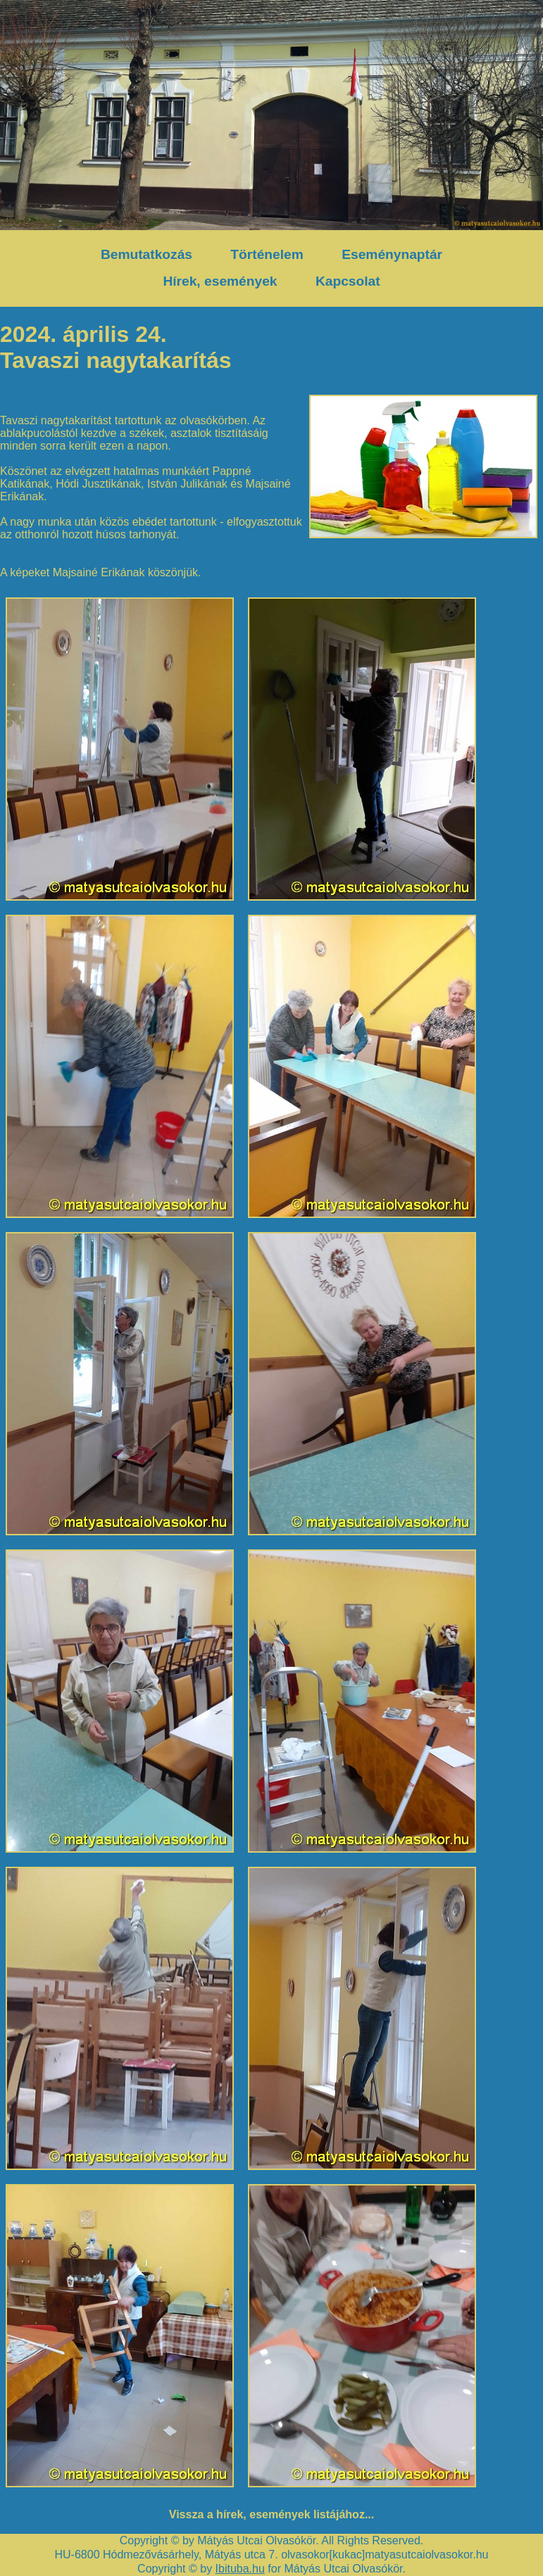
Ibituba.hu (240, 2569)
